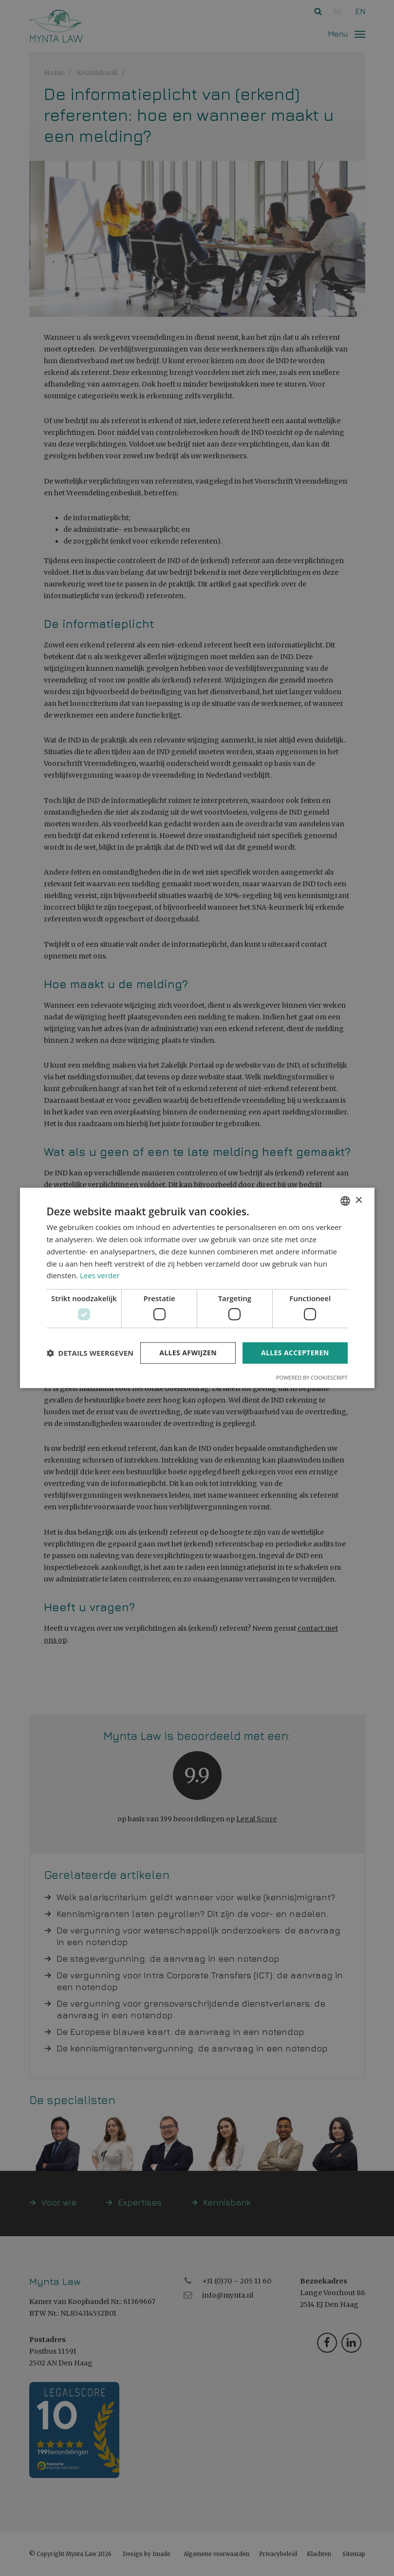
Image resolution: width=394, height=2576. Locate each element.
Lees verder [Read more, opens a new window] (100, 1276)
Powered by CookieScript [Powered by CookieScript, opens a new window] (312, 1378)
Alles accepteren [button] (295, 1352)
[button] (89, 1352)
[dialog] (197, 1288)
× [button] (358, 1200)
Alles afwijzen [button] (188, 1352)
